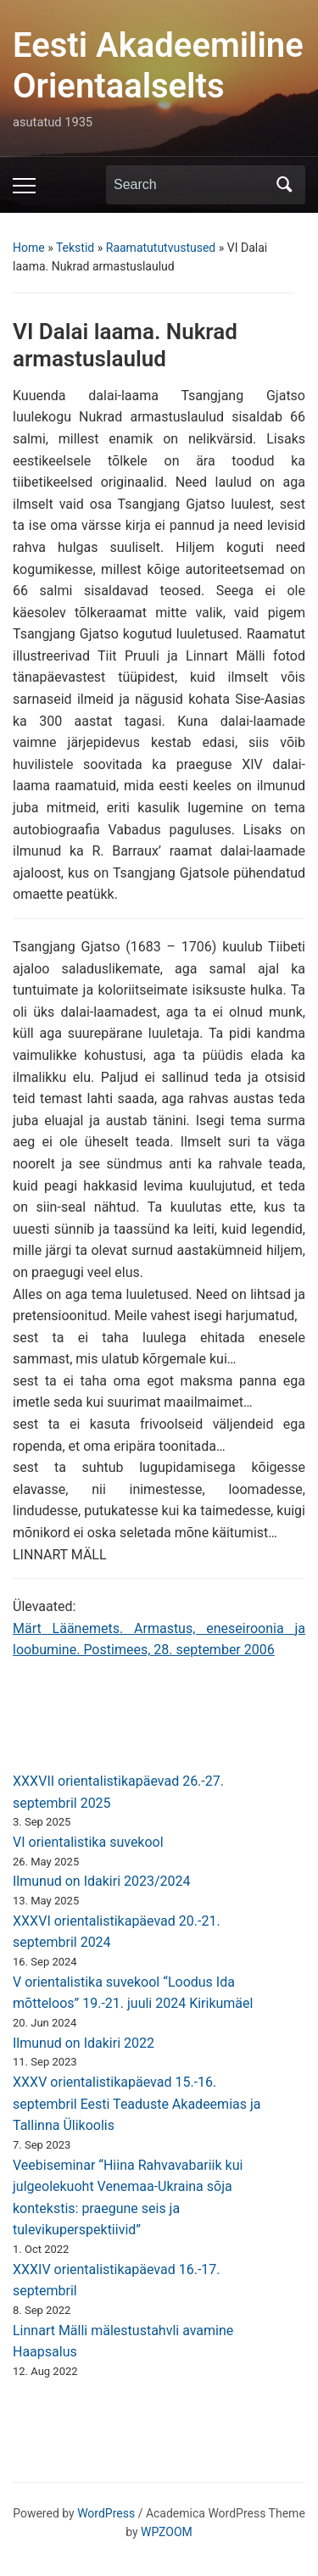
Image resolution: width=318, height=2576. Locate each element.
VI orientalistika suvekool (88, 1842)
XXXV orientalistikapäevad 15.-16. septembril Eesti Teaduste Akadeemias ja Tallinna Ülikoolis (136, 2103)
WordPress (106, 2513)
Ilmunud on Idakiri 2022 (83, 2043)
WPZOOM (166, 2532)
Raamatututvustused (161, 247)
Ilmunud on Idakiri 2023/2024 (102, 1881)
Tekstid (75, 247)
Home (29, 247)
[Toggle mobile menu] (24, 186)
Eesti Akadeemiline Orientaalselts (158, 65)
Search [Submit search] (284, 185)
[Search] (190, 184)
